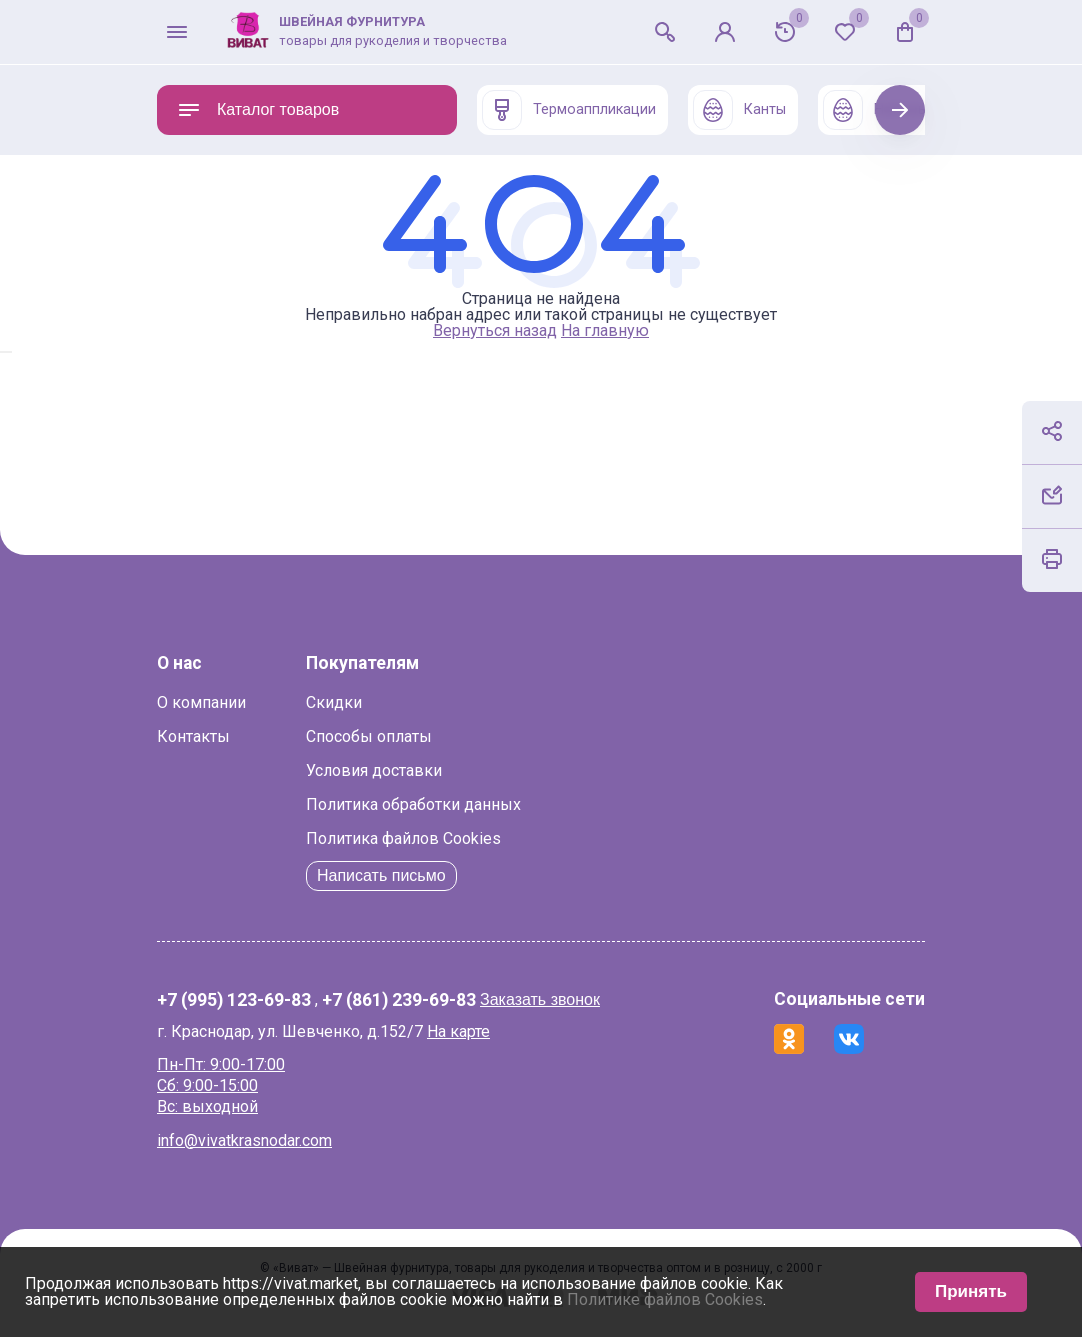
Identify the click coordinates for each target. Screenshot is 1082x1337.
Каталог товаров (258, 110)
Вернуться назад (495, 330)
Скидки (334, 702)
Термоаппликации (569, 110)
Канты (739, 110)
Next (900, 109)
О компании (201, 702)
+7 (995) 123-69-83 (234, 1001)
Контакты (193, 736)
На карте (458, 1031)
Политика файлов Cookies (403, 838)
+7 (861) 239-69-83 (399, 1001)
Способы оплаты (369, 736)
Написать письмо (381, 875)
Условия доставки (374, 770)
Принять (971, 1291)
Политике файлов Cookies (665, 1299)
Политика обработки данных (413, 804)
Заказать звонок (540, 999)
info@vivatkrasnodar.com (244, 1140)
